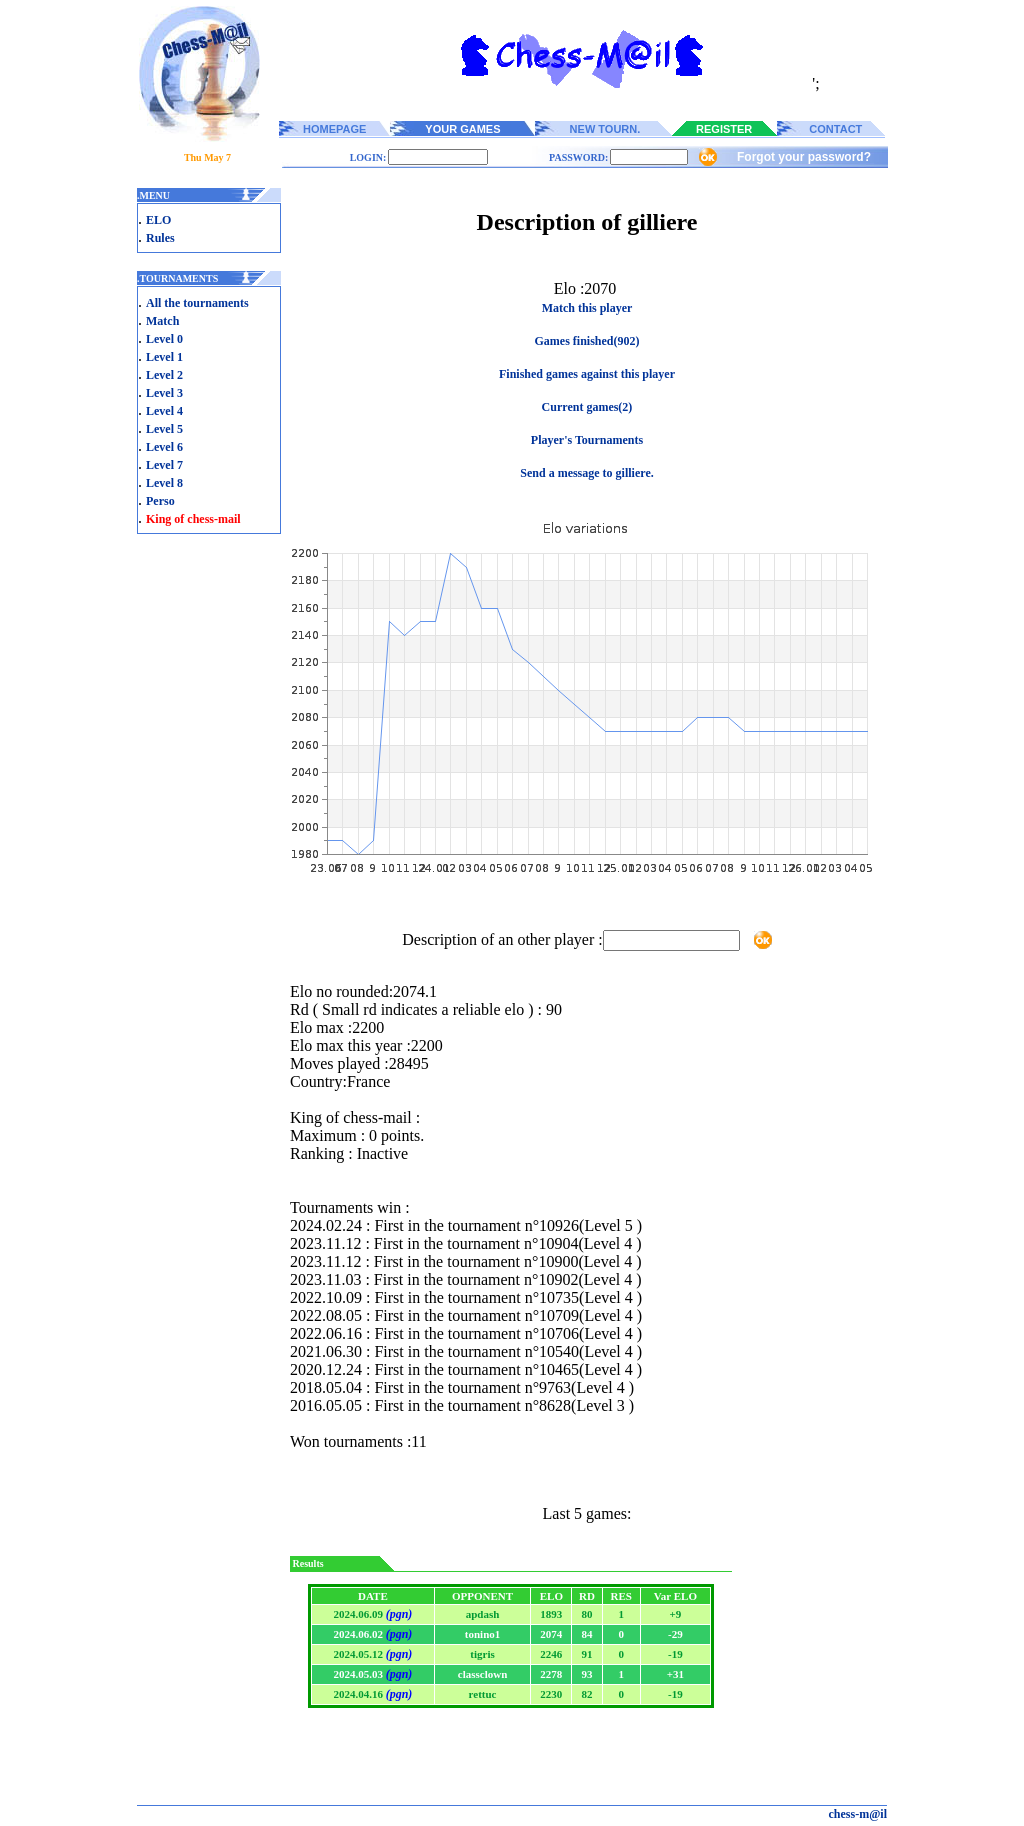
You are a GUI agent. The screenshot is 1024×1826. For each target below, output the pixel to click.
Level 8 (164, 483)
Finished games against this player (587, 374)
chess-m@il (858, 1814)
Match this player (587, 308)
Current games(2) (587, 407)
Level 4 (164, 411)
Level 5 (164, 429)
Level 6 (164, 447)
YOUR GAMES (462, 129)
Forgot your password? (804, 157)
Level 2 (164, 375)
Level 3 (164, 393)
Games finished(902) (587, 341)
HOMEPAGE (334, 129)
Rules (160, 238)
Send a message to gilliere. (586, 473)
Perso (160, 501)
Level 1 (164, 357)
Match (162, 321)
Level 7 (164, 465)
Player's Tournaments (587, 440)
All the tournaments (197, 303)
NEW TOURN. (605, 129)
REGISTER (724, 129)
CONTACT (835, 129)
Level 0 (164, 339)
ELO (158, 220)
